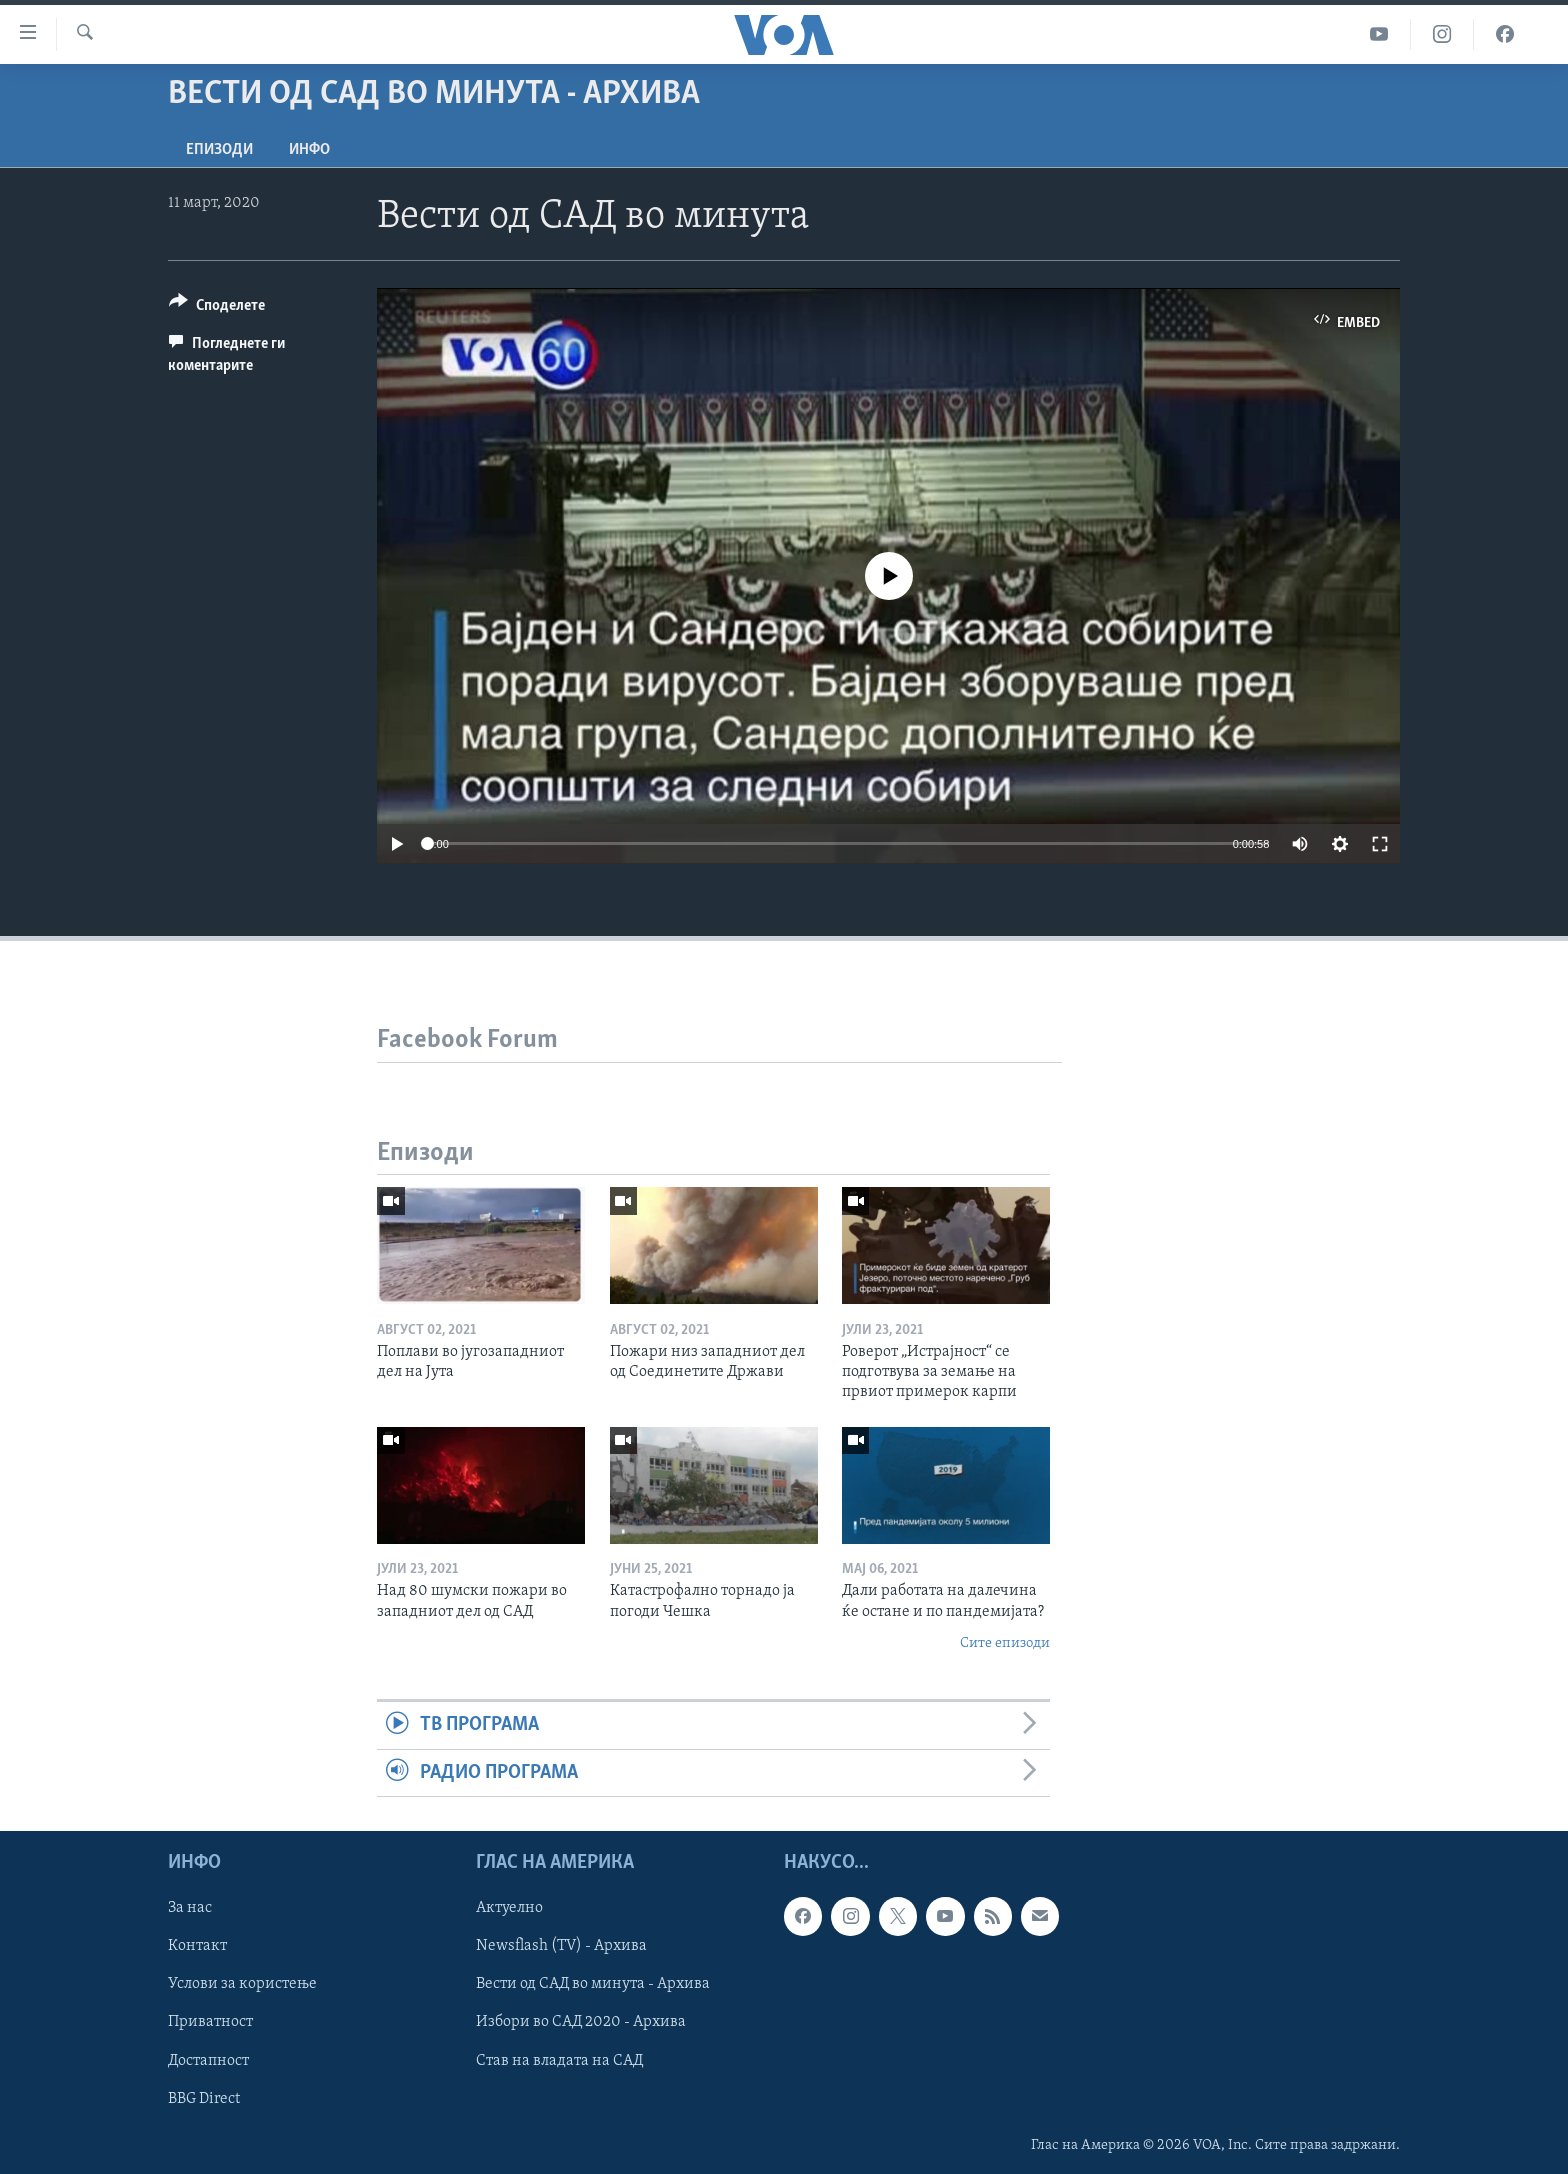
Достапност (208, 2061)
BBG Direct (204, 2099)
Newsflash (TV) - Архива (561, 1946)
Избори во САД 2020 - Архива (581, 2023)
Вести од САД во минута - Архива (593, 1985)
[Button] (217, 308)
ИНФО (309, 150)
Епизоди (219, 150)
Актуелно (509, 1908)
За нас (190, 1908)
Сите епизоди (1005, 1643)
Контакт (197, 1946)
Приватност (210, 2023)
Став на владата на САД (559, 2061)
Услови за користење (242, 1985)
